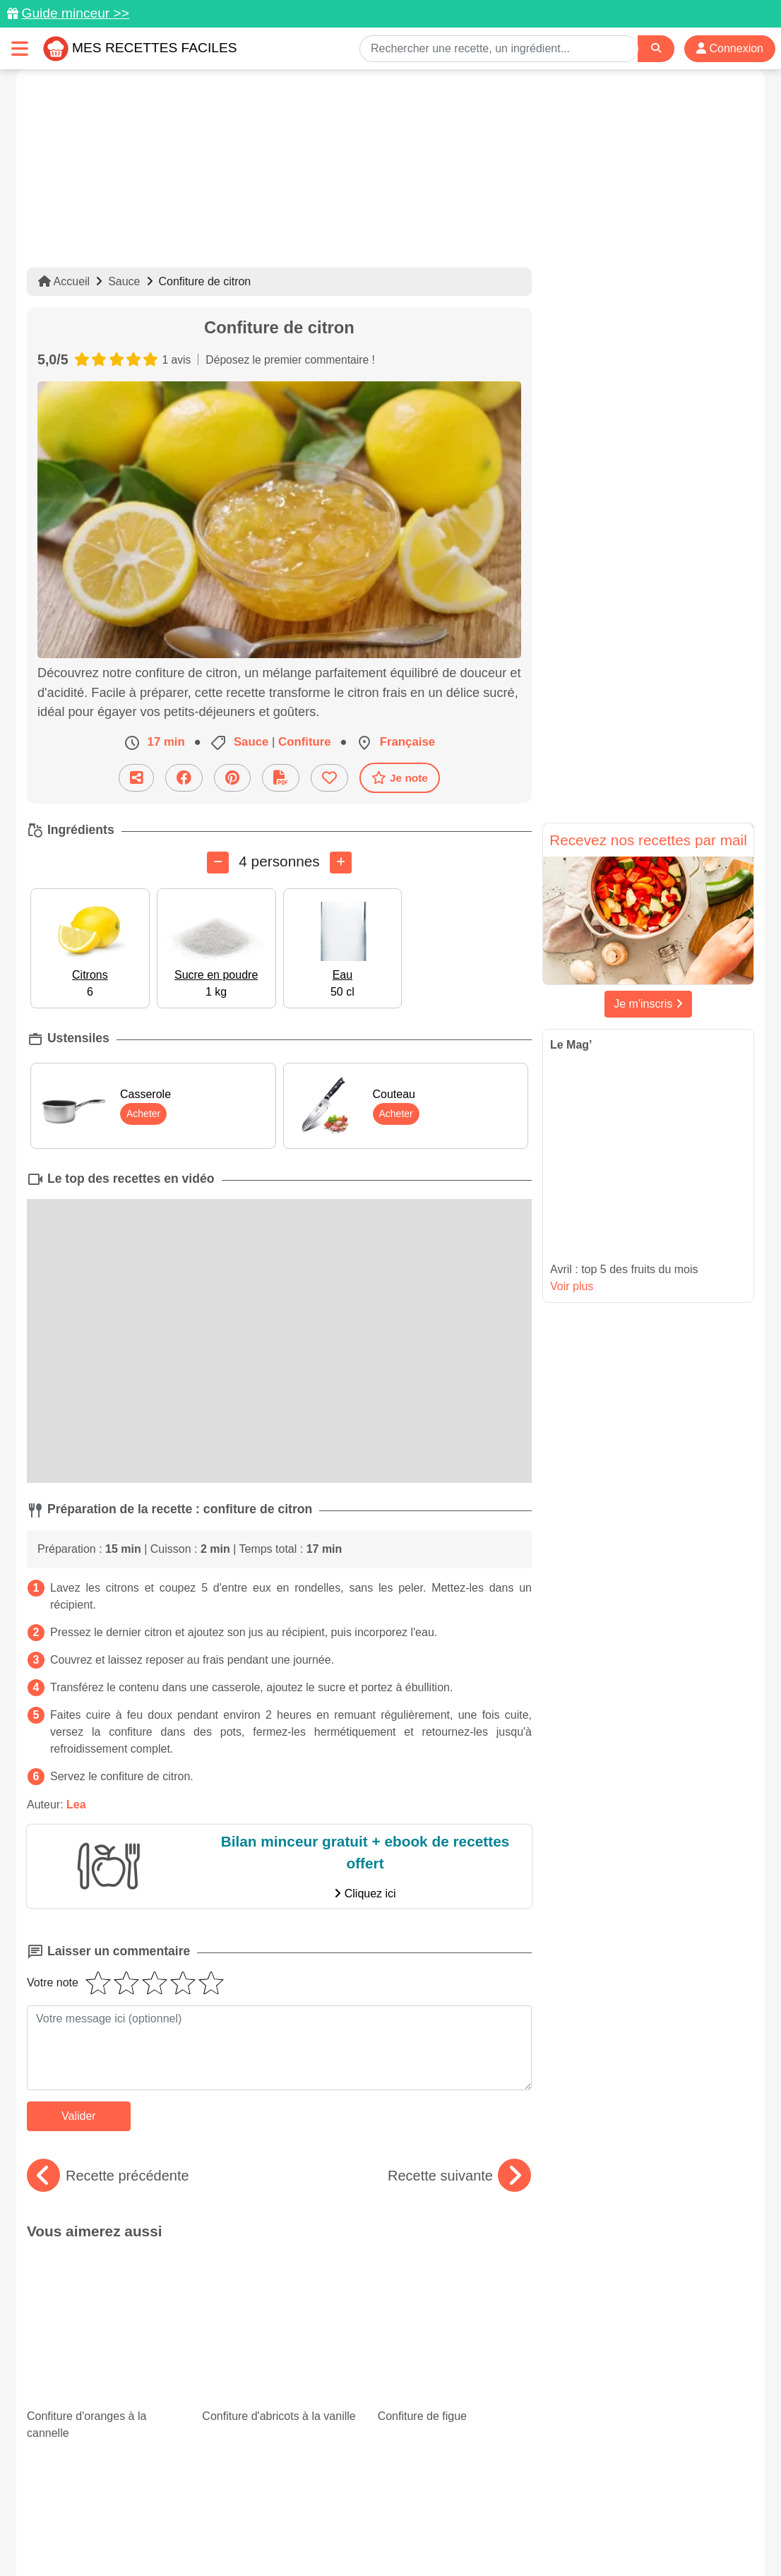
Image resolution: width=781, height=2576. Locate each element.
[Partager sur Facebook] (184, 777)
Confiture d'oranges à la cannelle (104, 2290)
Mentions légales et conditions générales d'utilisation (376, 2520)
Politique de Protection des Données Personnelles (621, 2520)
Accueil (64, 281)
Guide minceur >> (75, 13)
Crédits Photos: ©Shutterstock (264, 2535)
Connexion (729, 48)
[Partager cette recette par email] (136, 777)
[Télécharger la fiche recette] (280, 777)
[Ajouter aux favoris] (329, 777)
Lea (76, 1804)
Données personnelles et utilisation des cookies (136, 2520)
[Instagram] (445, 2494)
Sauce (124, 281)
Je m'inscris (648, 1004)
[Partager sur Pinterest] (232, 777)
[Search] (656, 48)
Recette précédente (108, 2175)
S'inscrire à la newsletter (528, 2535)
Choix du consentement (403, 2535)
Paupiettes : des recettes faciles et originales (455, 2369)
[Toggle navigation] (20, 48)
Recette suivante (459, 2175)
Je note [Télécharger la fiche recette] (399, 776)
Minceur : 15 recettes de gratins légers (91, 2357)
